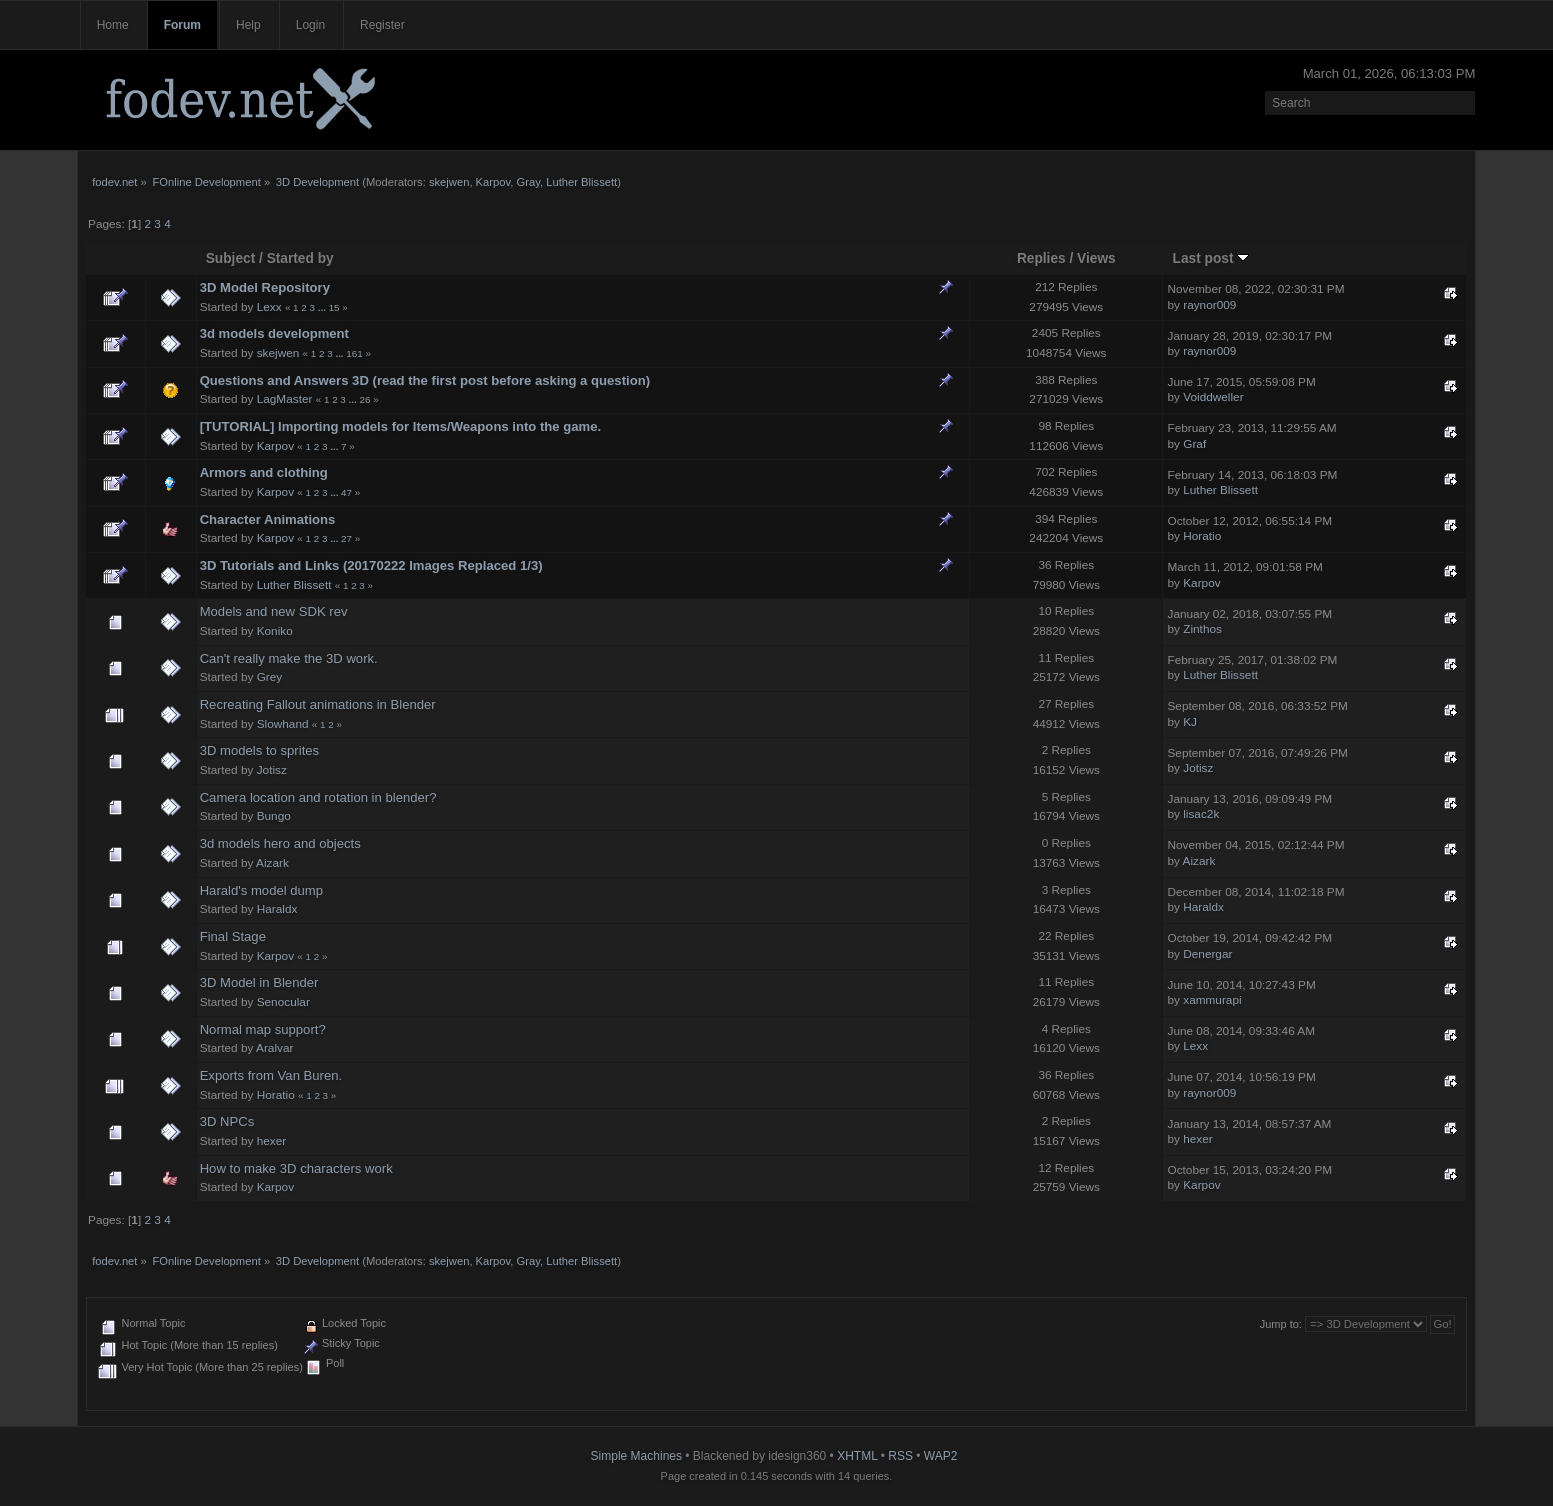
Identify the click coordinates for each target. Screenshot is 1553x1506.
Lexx (269, 307)
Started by (300, 258)
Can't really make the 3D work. (289, 658)
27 (346, 538)
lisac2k (1201, 814)
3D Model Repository (265, 287)
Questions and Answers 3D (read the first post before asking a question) (425, 380)
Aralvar (274, 1048)
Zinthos (1202, 629)
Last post (1211, 258)
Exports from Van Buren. (271, 1075)
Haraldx (277, 909)
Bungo (274, 816)
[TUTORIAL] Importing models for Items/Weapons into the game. (401, 426)
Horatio (1202, 536)
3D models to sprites (260, 750)
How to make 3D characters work (296, 1168)
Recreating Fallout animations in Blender (318, 704)
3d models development (274, 333)
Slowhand (283, 724)
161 (354, 353)
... (323, 307)
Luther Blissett (581, 182)
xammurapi (1212, 1000)
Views (1096, 258)
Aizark (272, 863)
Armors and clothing (264, 472)
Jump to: (1281, 1324)
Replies (1041, 258)
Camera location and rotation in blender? (318, 797)
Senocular (283, 1002)
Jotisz (272, 770)
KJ (1190, 722)
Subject (231, 258)
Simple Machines (636, 1456)
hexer (272, 1141)
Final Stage (233, 936)
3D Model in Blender (259, 982)
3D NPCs (227, 1121)
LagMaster (285, 399)
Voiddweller (1213, 397)
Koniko (275, 631)
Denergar (1207, 954)
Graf (1194, 444)
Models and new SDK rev (274, 611)
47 (346, 492)
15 (334, 307)
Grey (270, 677)
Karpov (493, 182)
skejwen (449, 182)
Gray (528, 182)
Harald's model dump (261, 890)
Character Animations (268, 519)
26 (364, 399)
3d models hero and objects (280, 843)
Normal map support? (263, 1029)
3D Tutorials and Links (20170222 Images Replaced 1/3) (371, 565)
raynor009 (1209, 305)
